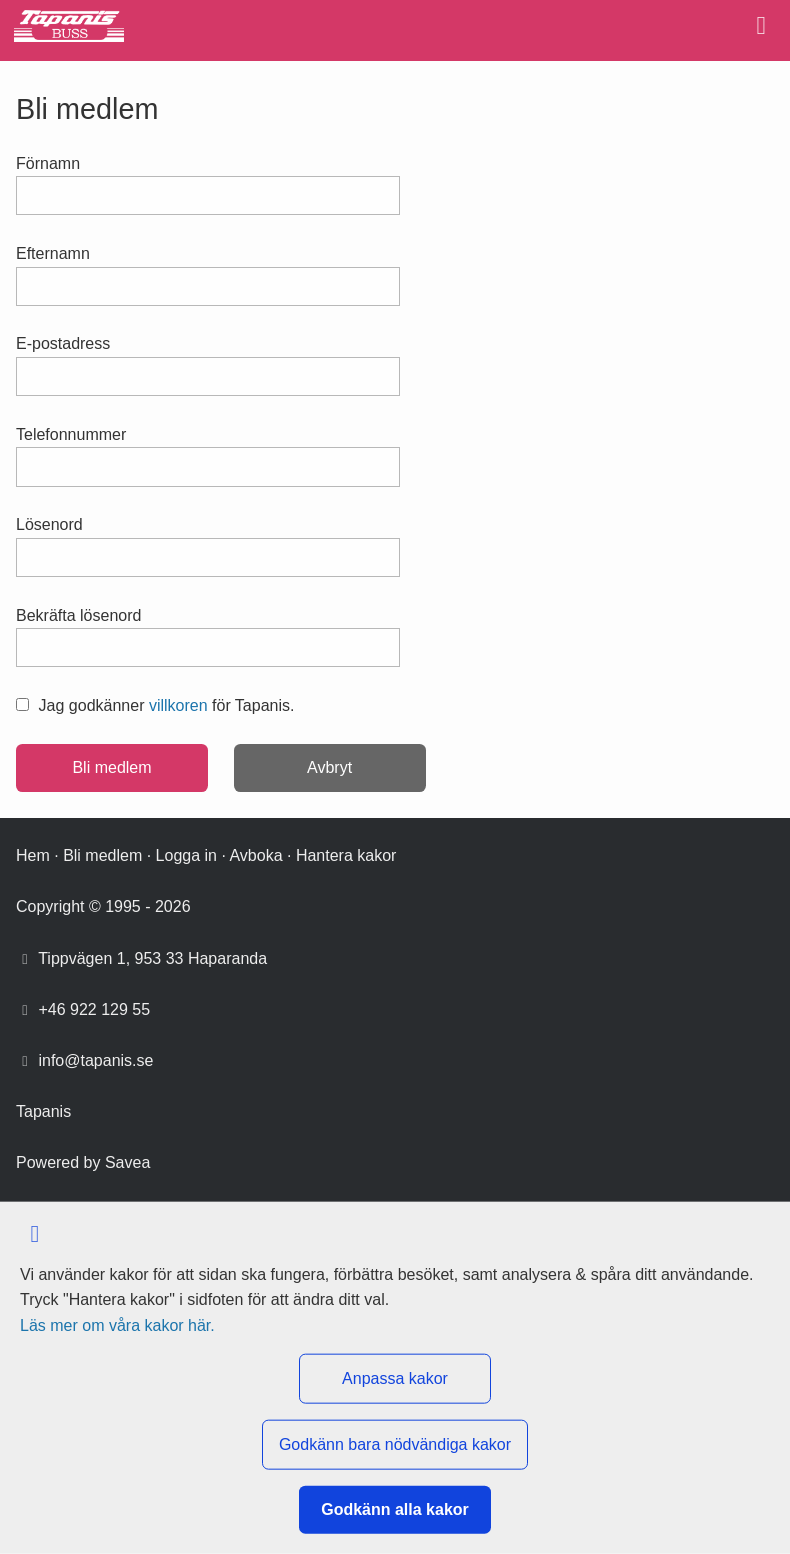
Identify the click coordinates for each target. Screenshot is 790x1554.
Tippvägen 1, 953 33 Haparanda (152, 958)
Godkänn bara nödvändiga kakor (395, 1444)
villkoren (178, 705)
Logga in (186, 855)
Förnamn (48, 163)
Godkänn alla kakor (395, 1509)
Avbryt (329, 767)
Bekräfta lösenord (78, 615)
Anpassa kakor (395, 1378)
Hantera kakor (346, 855)
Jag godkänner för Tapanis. (155, 705)
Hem (33, 855)
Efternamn (53, 253)
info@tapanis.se (95, 1060)
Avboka (255, 855)
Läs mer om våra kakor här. (117, 1324)
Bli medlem (102, 855)
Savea (127, 1162)
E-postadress (63, 343)
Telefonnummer (71, 434)
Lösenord (49, 524)
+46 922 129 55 (94, 1009)
